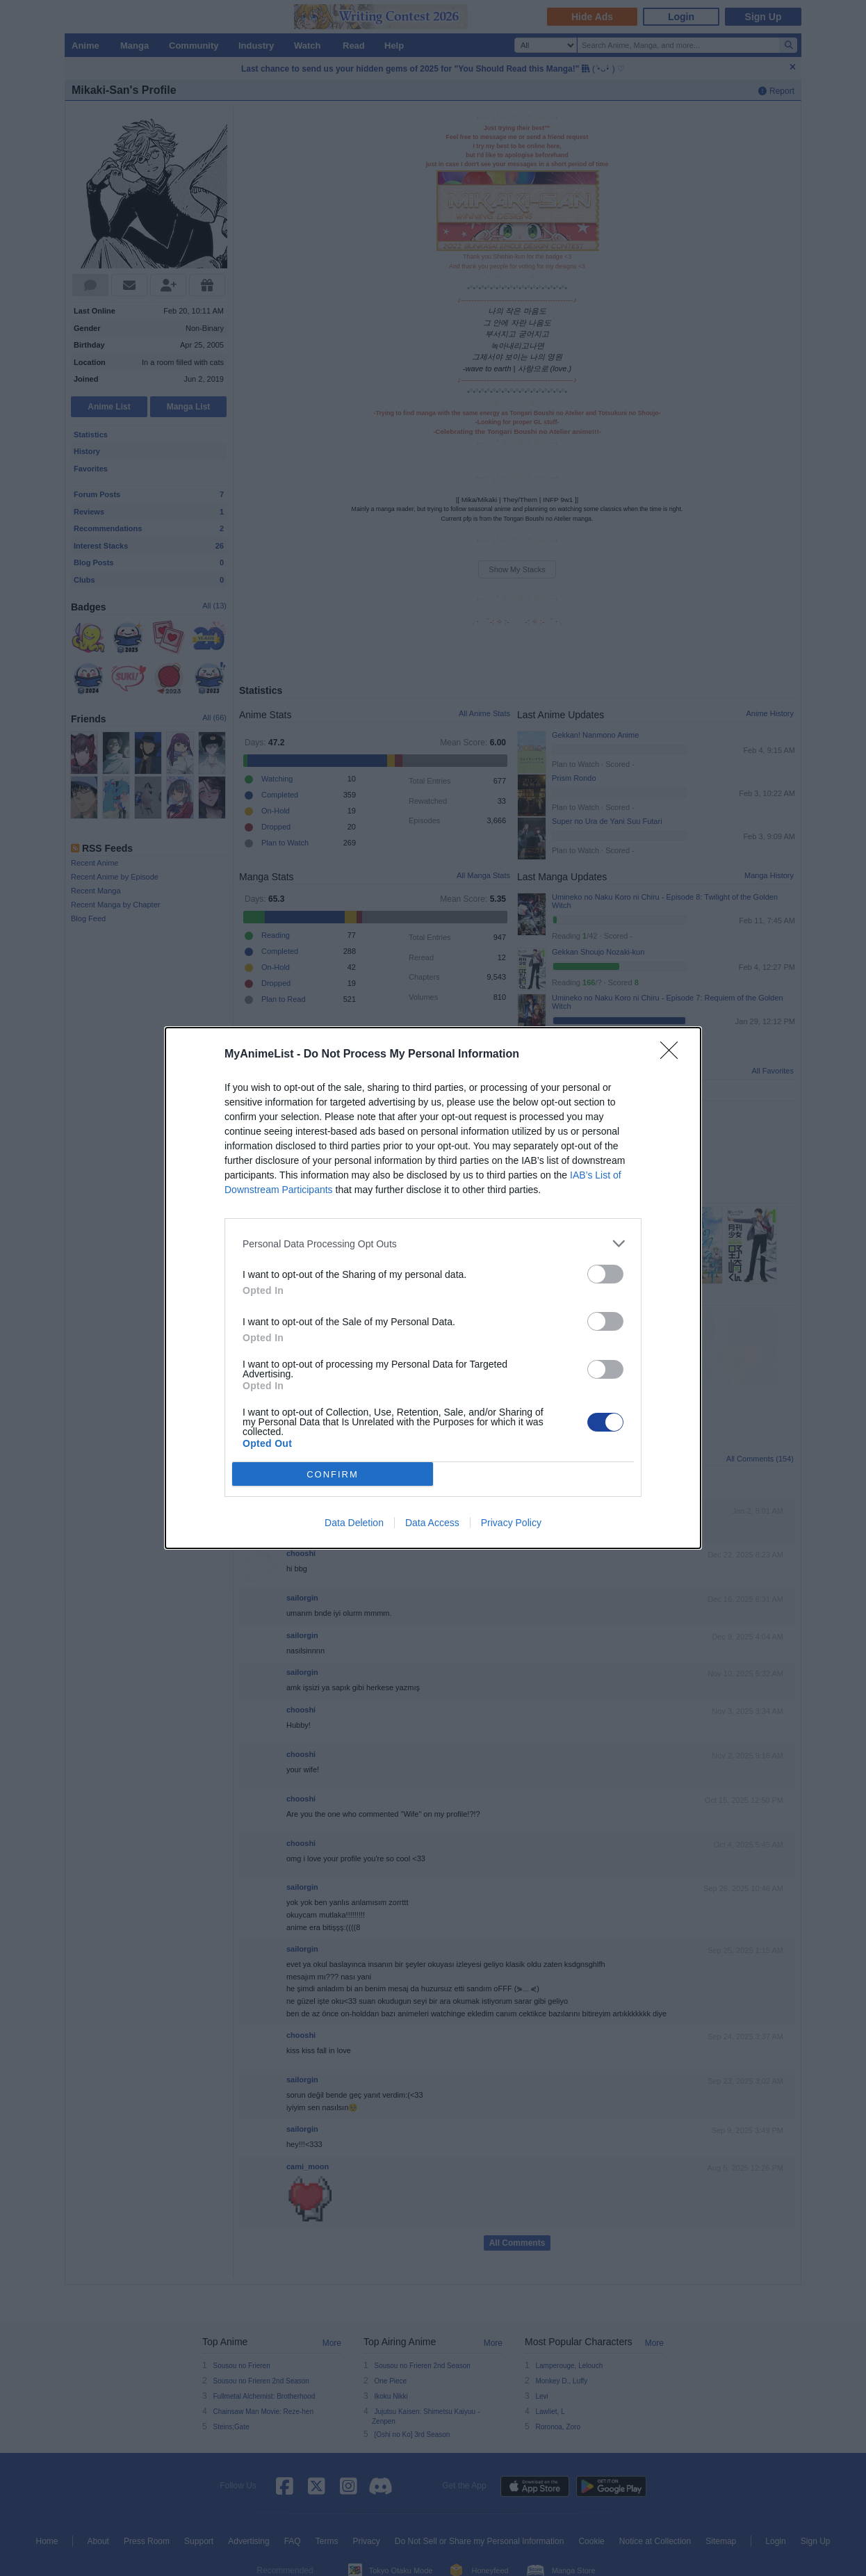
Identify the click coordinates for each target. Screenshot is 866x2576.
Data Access (432, 1522)
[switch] (605, 1274)
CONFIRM (333, 1474)
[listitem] (433, 1243)
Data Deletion (354, 1522)
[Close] (673, 1055)
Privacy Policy (511, 1522)
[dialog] (433, 1288)
